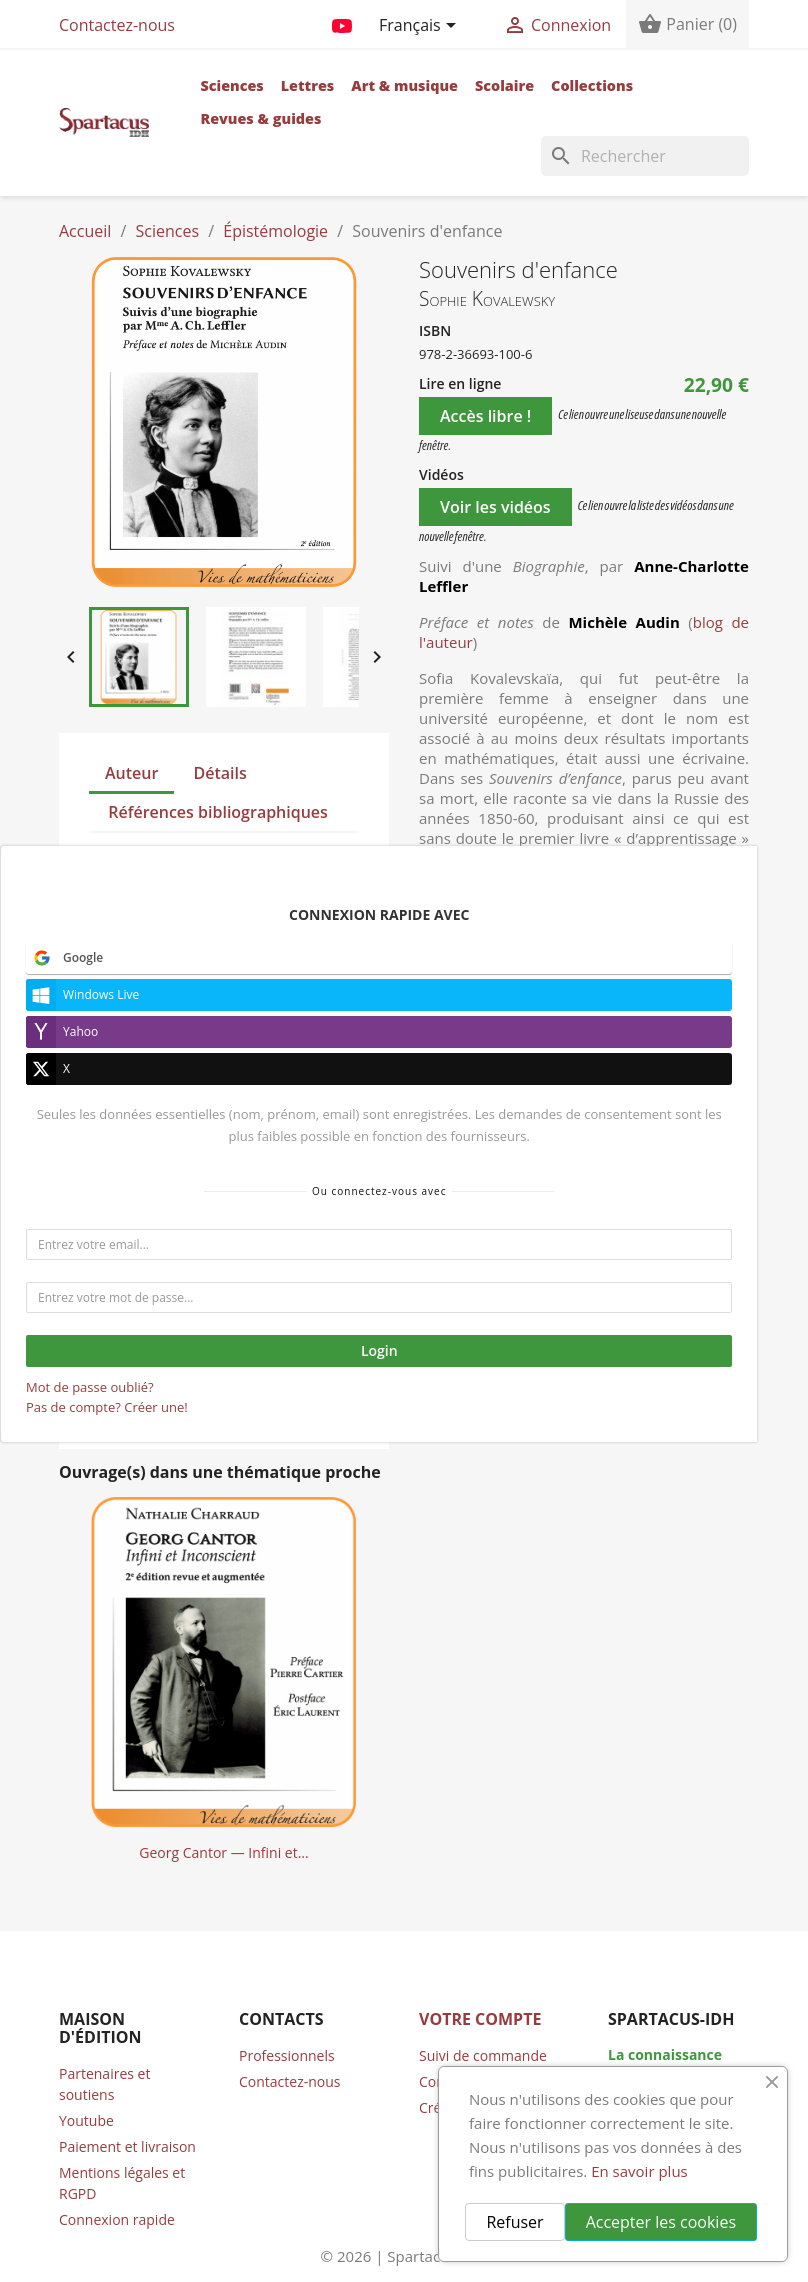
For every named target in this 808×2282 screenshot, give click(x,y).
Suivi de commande (483, 2055)
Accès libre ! (485, 416)
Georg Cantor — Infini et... (223, 1852)
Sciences (231, 85)
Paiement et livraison (127, 2146)
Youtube (86, 2120)
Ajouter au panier (603, 1136)
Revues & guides (260, 118)
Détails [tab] (220, 773)
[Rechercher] (645, 156)
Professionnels (287, 2055)
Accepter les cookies (661, 2222)
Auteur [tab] (131, 773)
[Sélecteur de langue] (421, 27)
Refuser (514, 2222)
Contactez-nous (117, 25)
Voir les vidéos (495, 507)
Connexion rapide (117, 2219)
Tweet (491, 1230)
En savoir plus (639, 2171)
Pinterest (542, 1230)
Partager (439, 1230)
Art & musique (404, 85)
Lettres (308, 85)
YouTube (342, 22)
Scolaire (504, 85)
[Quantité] (443, 1136)
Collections (592, 85)
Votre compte (480, 2019)
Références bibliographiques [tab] (218, 812)
